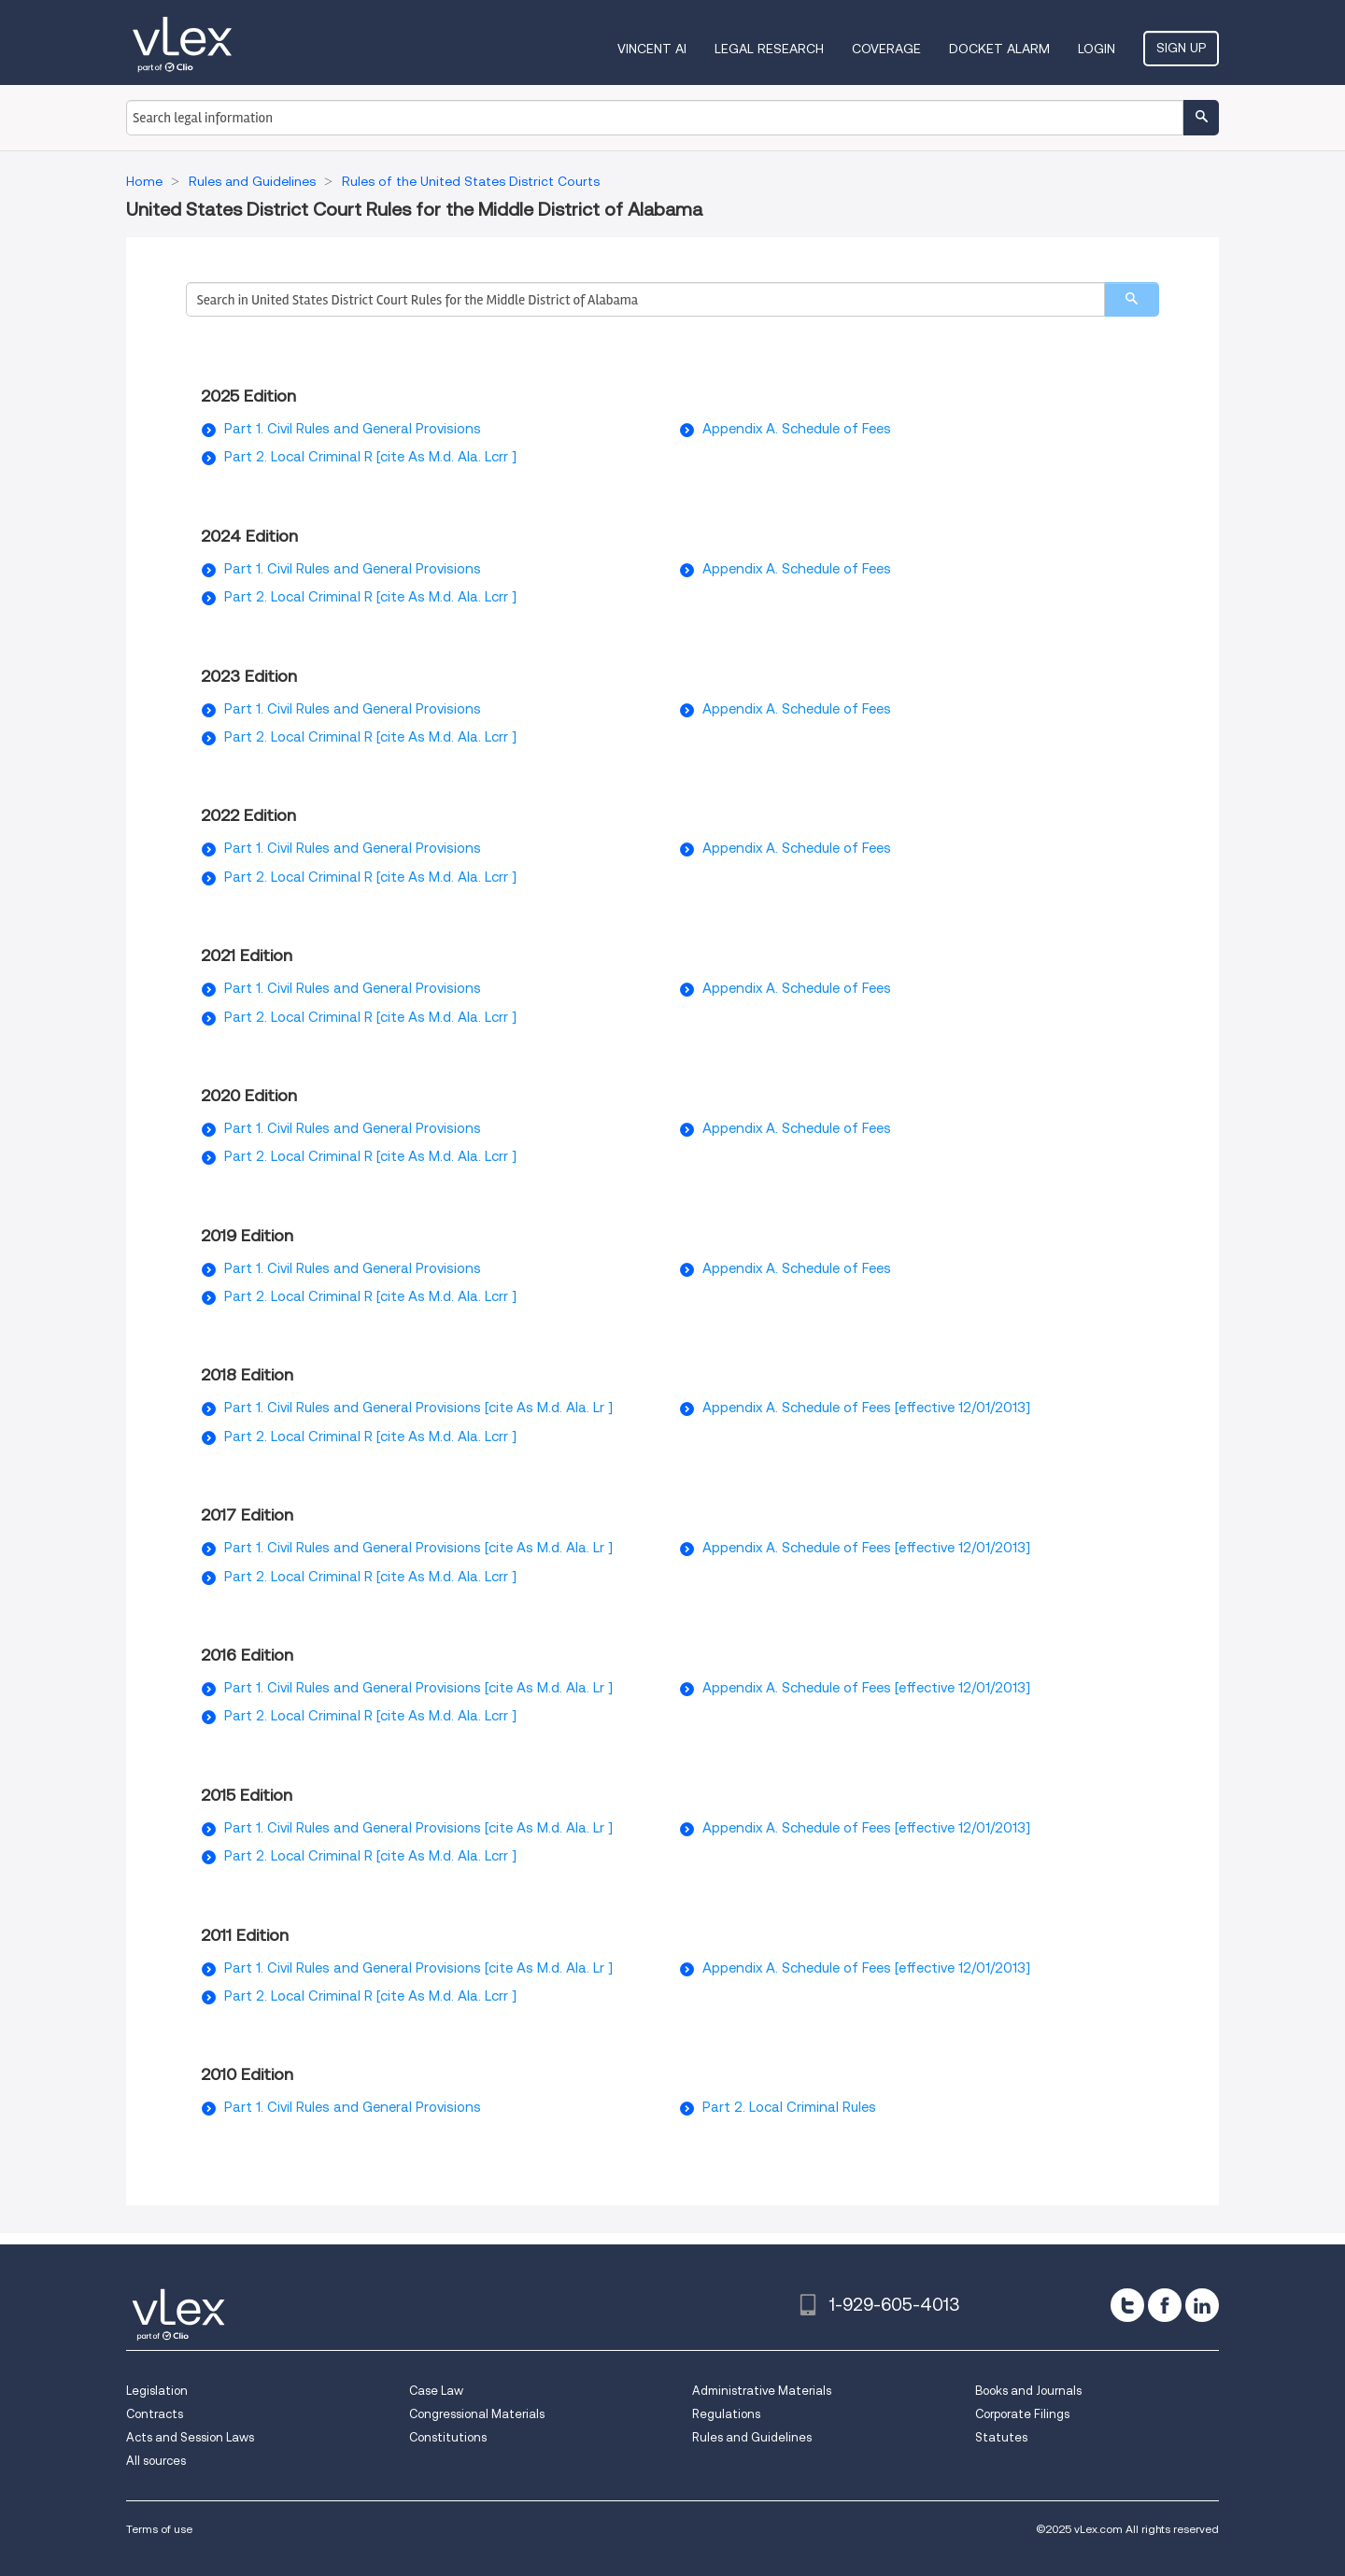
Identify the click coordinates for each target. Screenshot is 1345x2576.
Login (1096, 48)
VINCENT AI (652, 48)
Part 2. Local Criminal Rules (789, 2107)
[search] (1131, 299)
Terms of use (159, 2529)
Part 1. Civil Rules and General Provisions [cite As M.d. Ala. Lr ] (418, 1407)
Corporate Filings (1022, 2414)
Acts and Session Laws (190, 2437)
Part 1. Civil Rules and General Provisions (352, 428)
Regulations (726, 2414)
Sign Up (1181, 47)
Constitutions (448, 2437)
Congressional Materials (477, 2414)
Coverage (886, 48)
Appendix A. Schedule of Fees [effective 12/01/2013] (866, 1407)
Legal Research (769, 48)
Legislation (157, 2391)
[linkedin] (1202, 2305)
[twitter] (1127, 2305)
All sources (156, 2461)
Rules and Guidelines (752, 2437)
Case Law (436, 2391)
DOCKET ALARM (999, 48)
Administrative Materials (761, 2391)
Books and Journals (1028, 2391)
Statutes (1001, 2437)
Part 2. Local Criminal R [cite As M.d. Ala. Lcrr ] (370, 456)
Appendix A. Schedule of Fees (796, 428)
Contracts (154, 2414)
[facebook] (1165, 2305)
